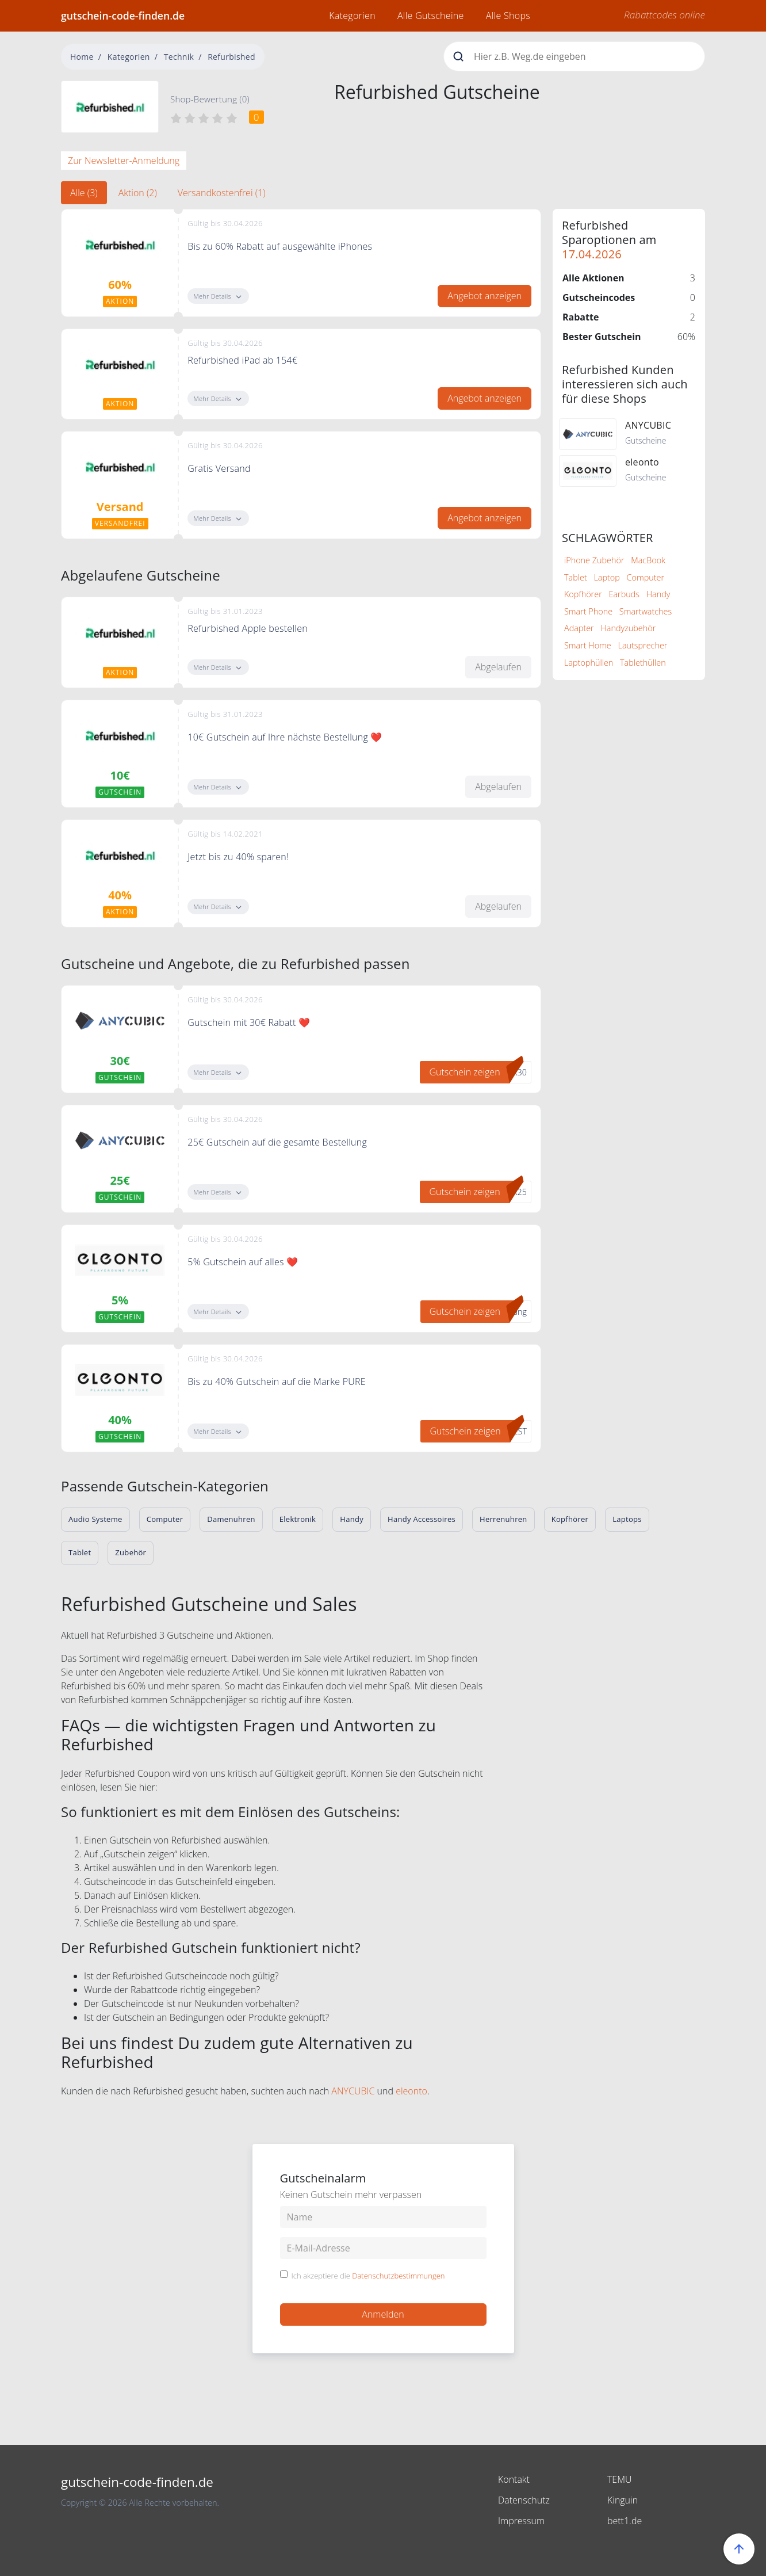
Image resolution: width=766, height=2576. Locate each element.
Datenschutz (524, 2500)
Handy (658, 594)
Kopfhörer (583, 594)
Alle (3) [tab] (84, 192)
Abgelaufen (498, 667)
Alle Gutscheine (430, 15)
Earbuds (623, 594)
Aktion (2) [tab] (137, 192)
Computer (645, 577)
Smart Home (587, 645)
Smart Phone (588, 611)
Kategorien (352, 15)
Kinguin (622, 2500)
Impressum (521, 2520)
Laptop (606, 577)
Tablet (575, 577)
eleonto (411, 2091)
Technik (179, 56)
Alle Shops (508, 15)
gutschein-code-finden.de (123, 15)
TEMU (619, 2479)
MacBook (648, 560)
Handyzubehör (628, 628)
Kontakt (514, 2479)
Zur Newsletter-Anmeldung (123, 160)
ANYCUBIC (352, 2091)
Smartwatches (645, 611)
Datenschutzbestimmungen (398, 2275)
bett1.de (624, 2520)
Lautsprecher (643, 645)
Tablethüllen (643, 662)
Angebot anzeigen (484, 295)
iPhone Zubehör (594, 560)
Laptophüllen (588, 662)
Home (82, 56)
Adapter (579, 628)
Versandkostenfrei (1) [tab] (222, 192)
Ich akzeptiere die (368, 2276)
